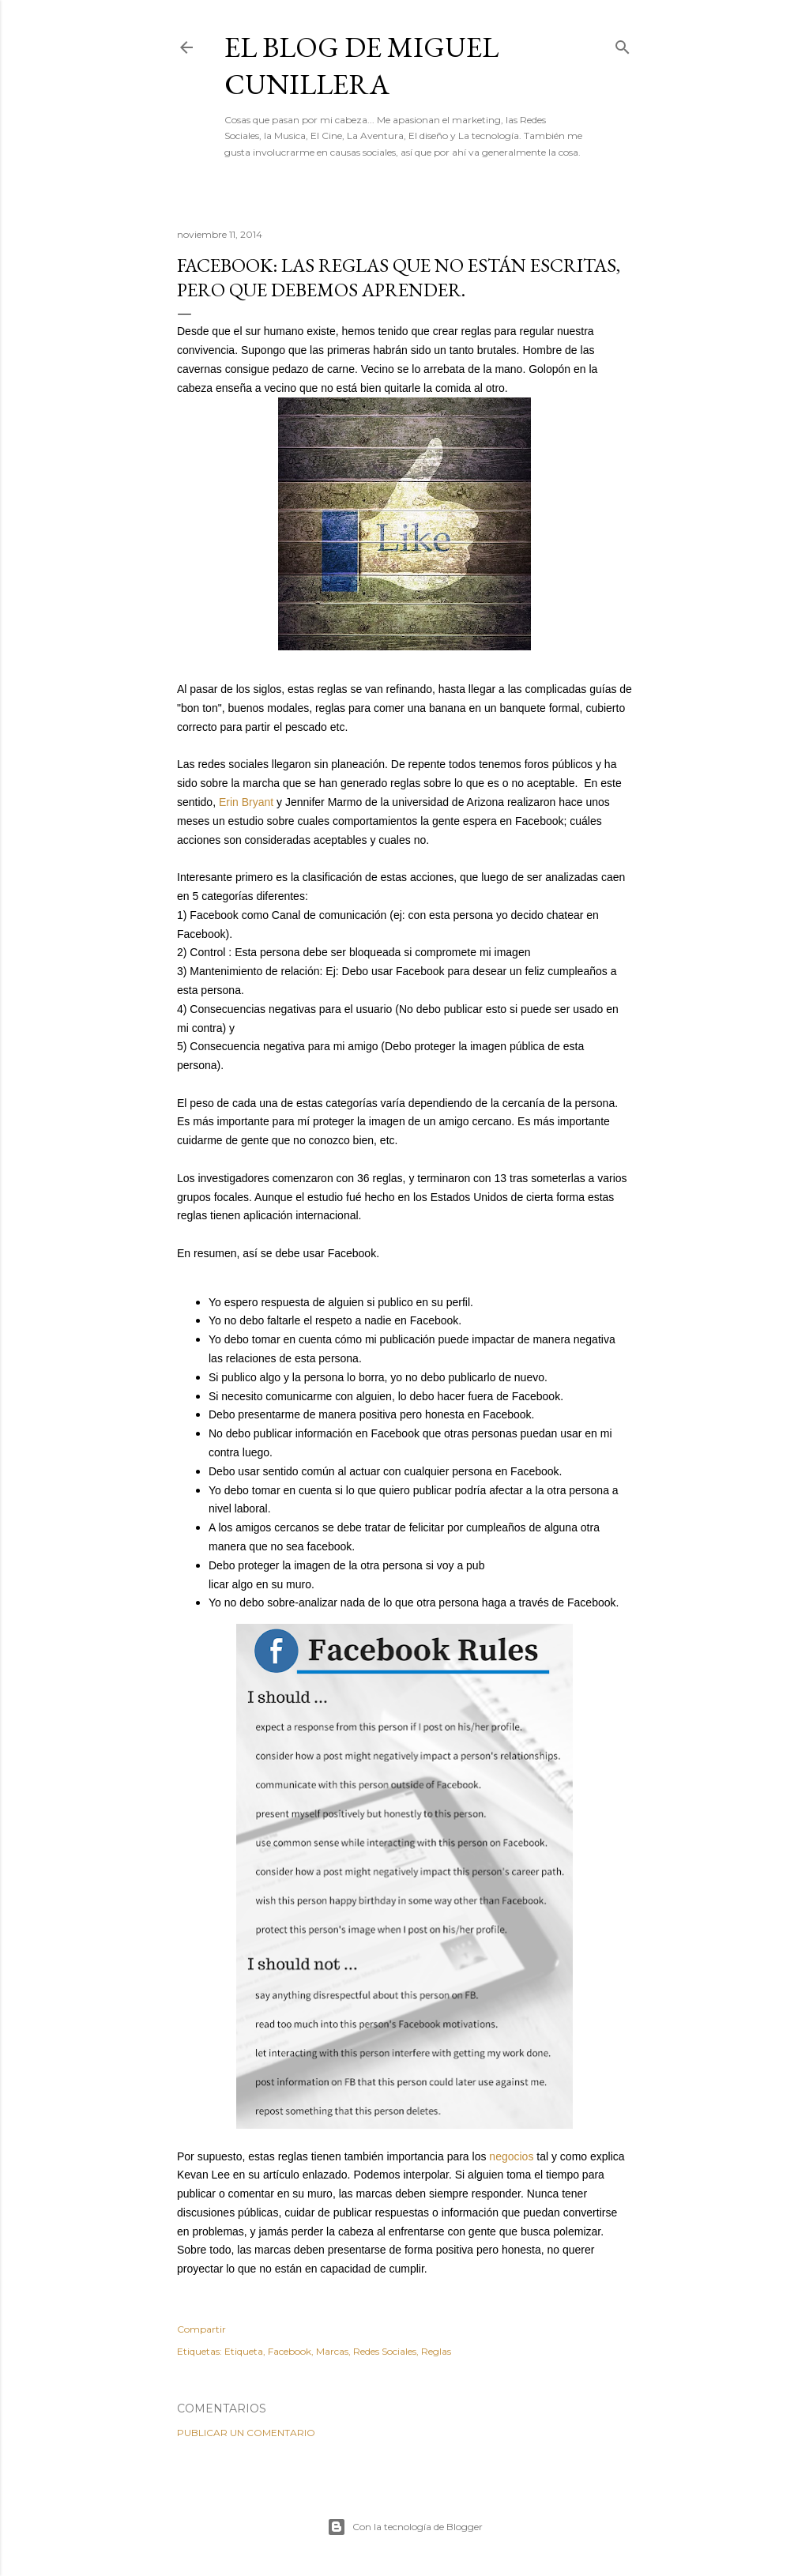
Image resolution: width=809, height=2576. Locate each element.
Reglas (436, 2351)
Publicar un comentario (246, 2433)
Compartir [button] (201, 2329)
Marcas (332, 2351)
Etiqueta (243, 2351)
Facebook (289, 2351)
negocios (511, 2156)
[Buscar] (622, 43)
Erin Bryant (246, 802)
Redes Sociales (384, 2351)
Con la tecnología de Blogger (405, 2527)
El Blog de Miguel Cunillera (361, 65)
